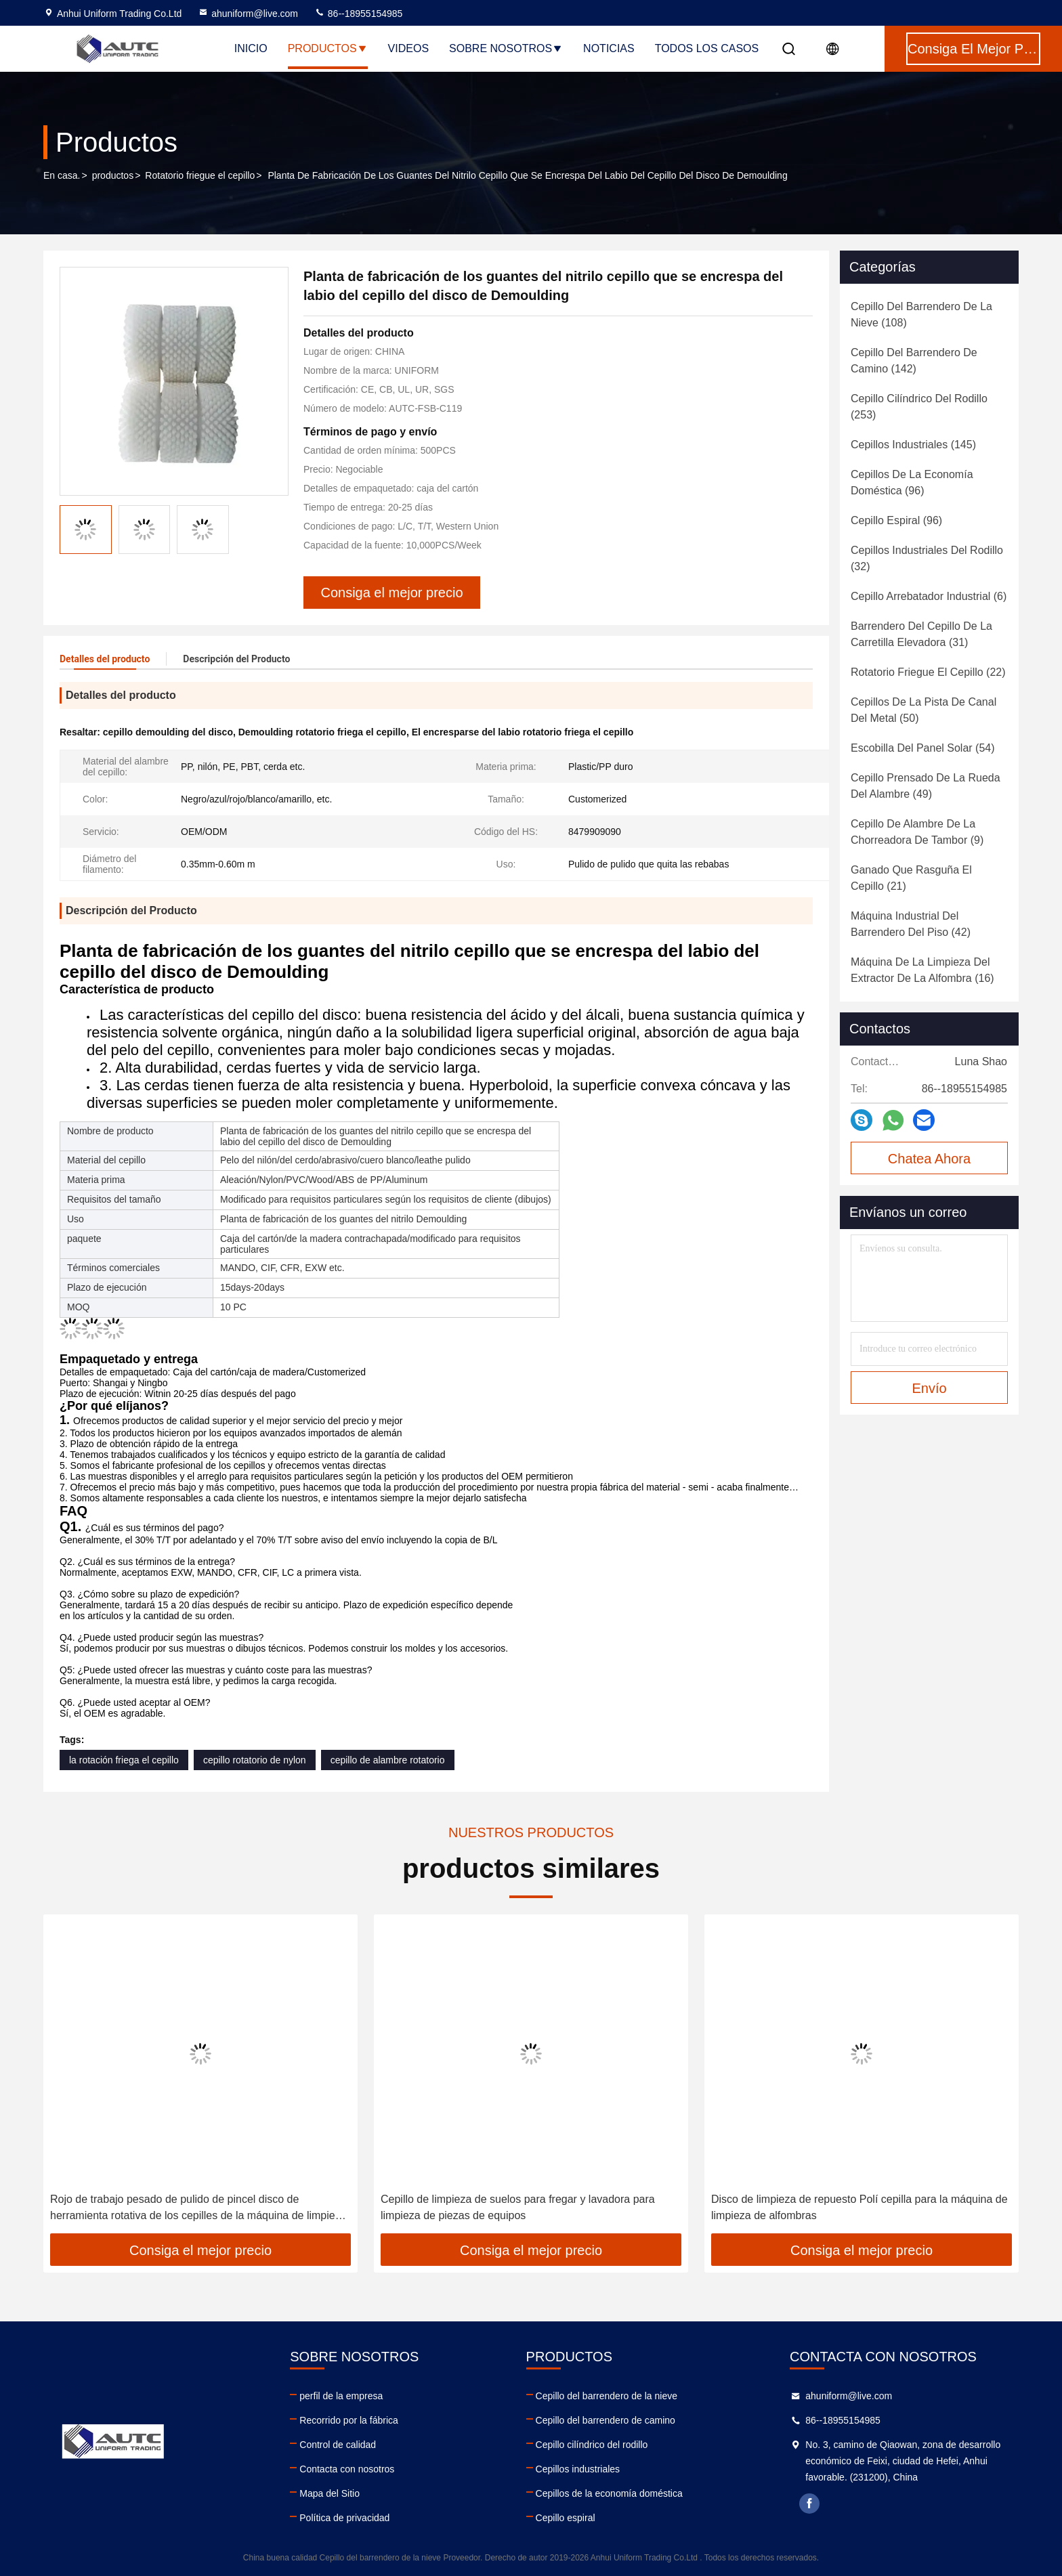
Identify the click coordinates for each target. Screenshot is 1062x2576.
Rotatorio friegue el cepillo (200, 175)
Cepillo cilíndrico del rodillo (592, 2444)
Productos (328, 48)
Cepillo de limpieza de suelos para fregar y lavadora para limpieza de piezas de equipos (518, 2207)
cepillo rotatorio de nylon (254, 1760)
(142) (914, 360)
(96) (912, 482)
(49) (925, 786)
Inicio (251, 48)
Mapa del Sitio (329, 2493)
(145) (913, 444)
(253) (919, 407)
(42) (911, 924)
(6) (928, 596)
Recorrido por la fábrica (348, 2420)
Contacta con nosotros (346, 2469)
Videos (408, 48)
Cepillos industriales (578, 2469)
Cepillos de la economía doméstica (609, 2493)
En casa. (61, 175)
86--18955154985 (358, 13)
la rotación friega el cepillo (124, 1760)
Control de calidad (337, 2444)
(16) (922, 970)
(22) (928, 672)
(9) (917, 832)
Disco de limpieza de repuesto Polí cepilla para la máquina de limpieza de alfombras (859, 2207)
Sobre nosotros (506, 48)
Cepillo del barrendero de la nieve (606, 2395)
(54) (923, 748)
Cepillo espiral (565, 2517)
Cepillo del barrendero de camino (605, 2420)
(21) (911, 878)
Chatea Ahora (929, 1158)
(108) (921, 314)
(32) (927, 558)
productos (112, 175)
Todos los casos (707, 48)
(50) (923, 710)
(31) (921, 634)
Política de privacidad (344, 2517)
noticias (609, 48)
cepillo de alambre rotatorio (388, 1760)
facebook (809, 2503)
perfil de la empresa (341, 2395)
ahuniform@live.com (248, 13)
